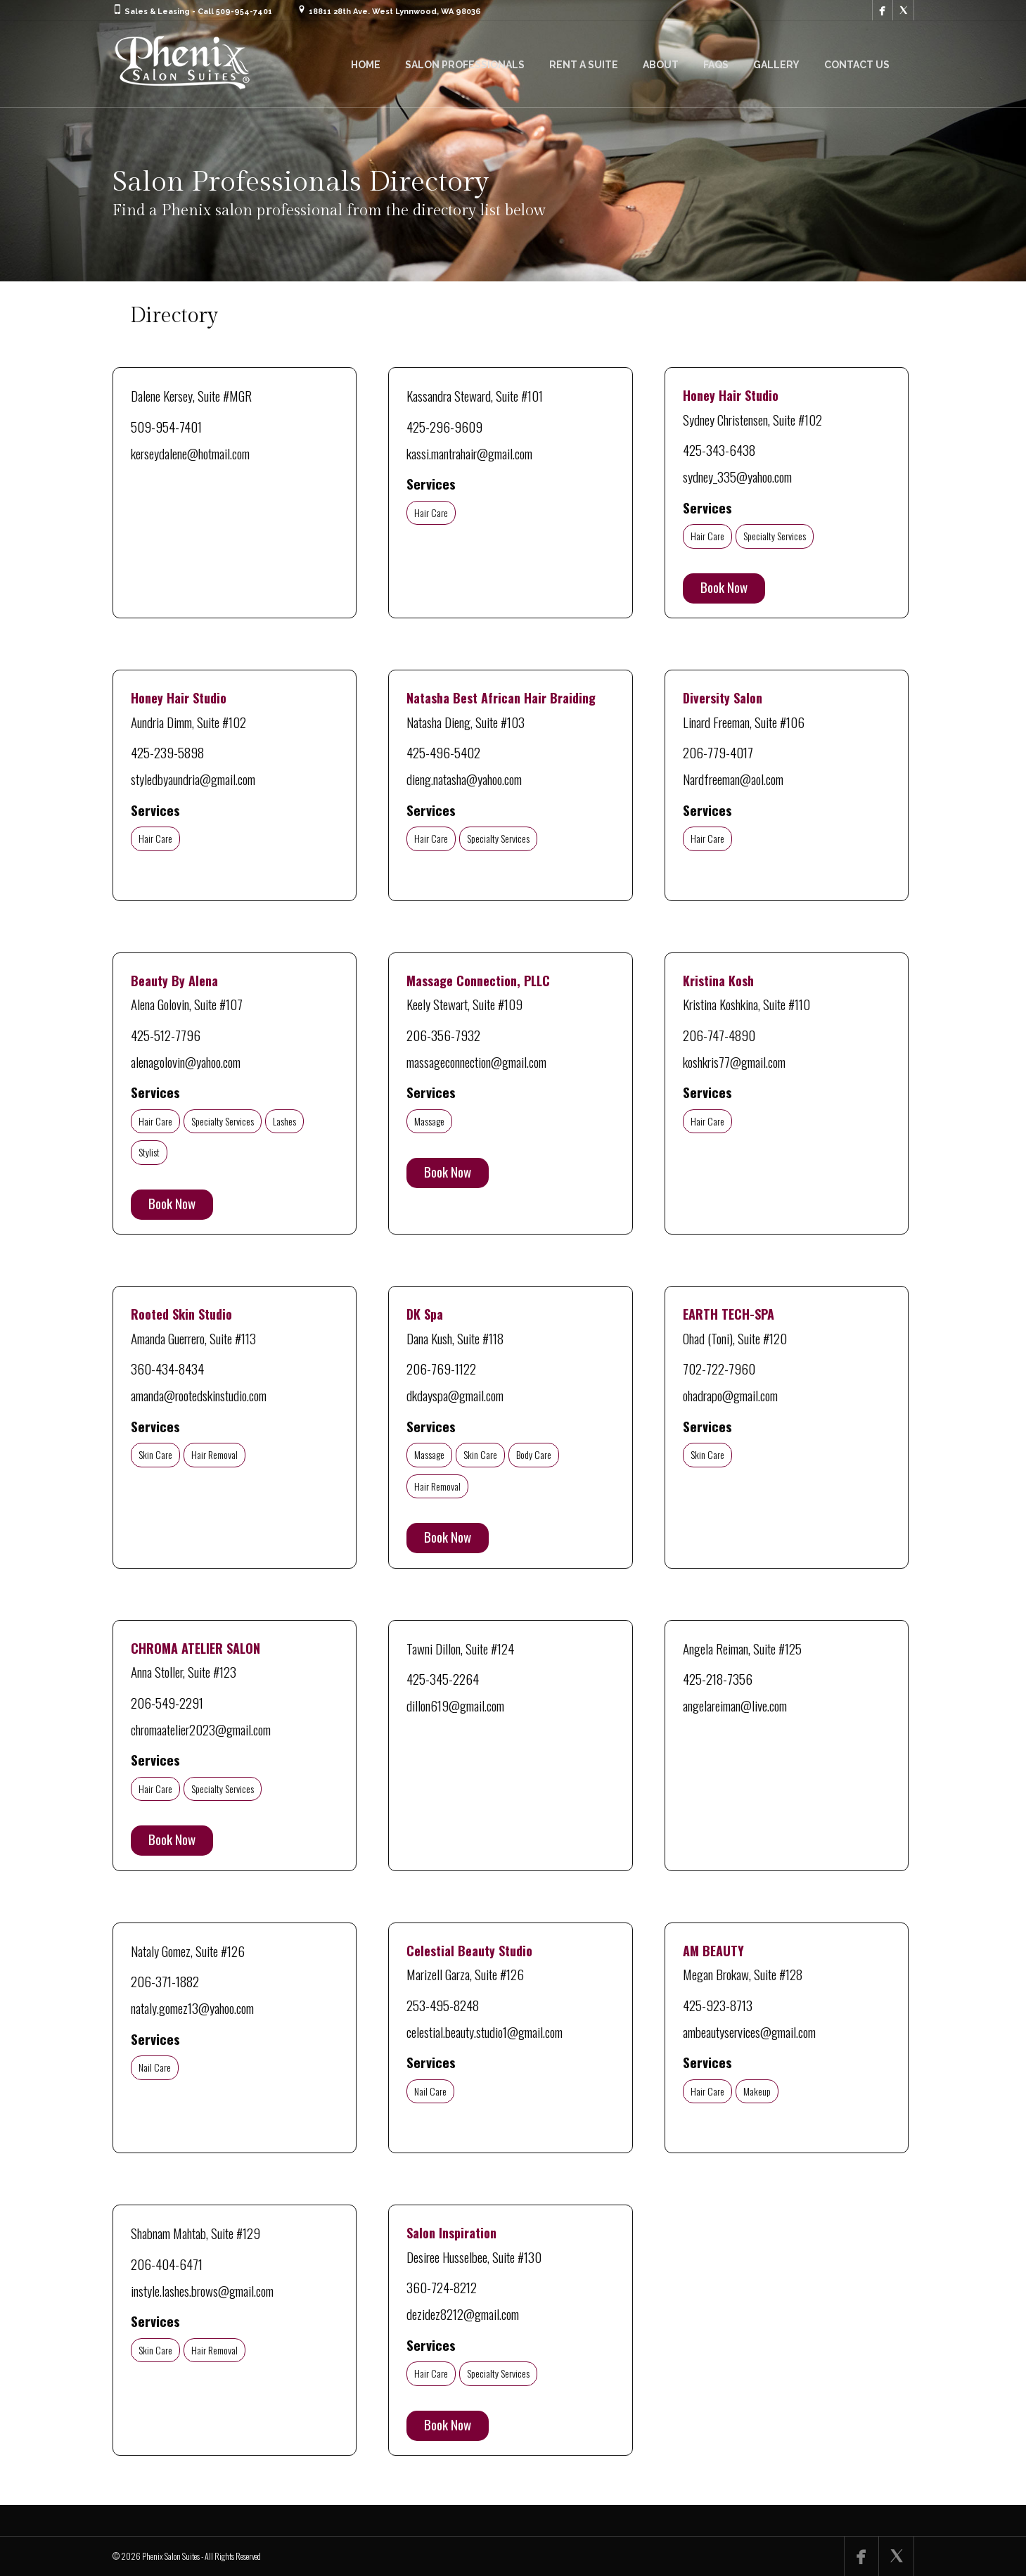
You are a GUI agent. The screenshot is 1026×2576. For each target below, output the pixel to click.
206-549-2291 (167, 1702)
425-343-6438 (719, 449)
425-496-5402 (443, 752)
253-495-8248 (442, 2005)
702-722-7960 (719, 1368)
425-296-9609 (444, 426)
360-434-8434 (167, 1368)
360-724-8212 (441, 2287)
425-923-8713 (717, 2005)
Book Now (724, 587)
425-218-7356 (717, 1678)
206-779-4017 (718, 752)
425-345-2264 (442, 1678)
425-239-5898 (167, 752)
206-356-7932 (443, 1035)
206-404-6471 (167, 2264)
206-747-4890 (719, 1035)
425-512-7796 (165, 1035)
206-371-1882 (165, 1981)
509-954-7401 (166, 426)
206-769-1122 (441, 1368)
